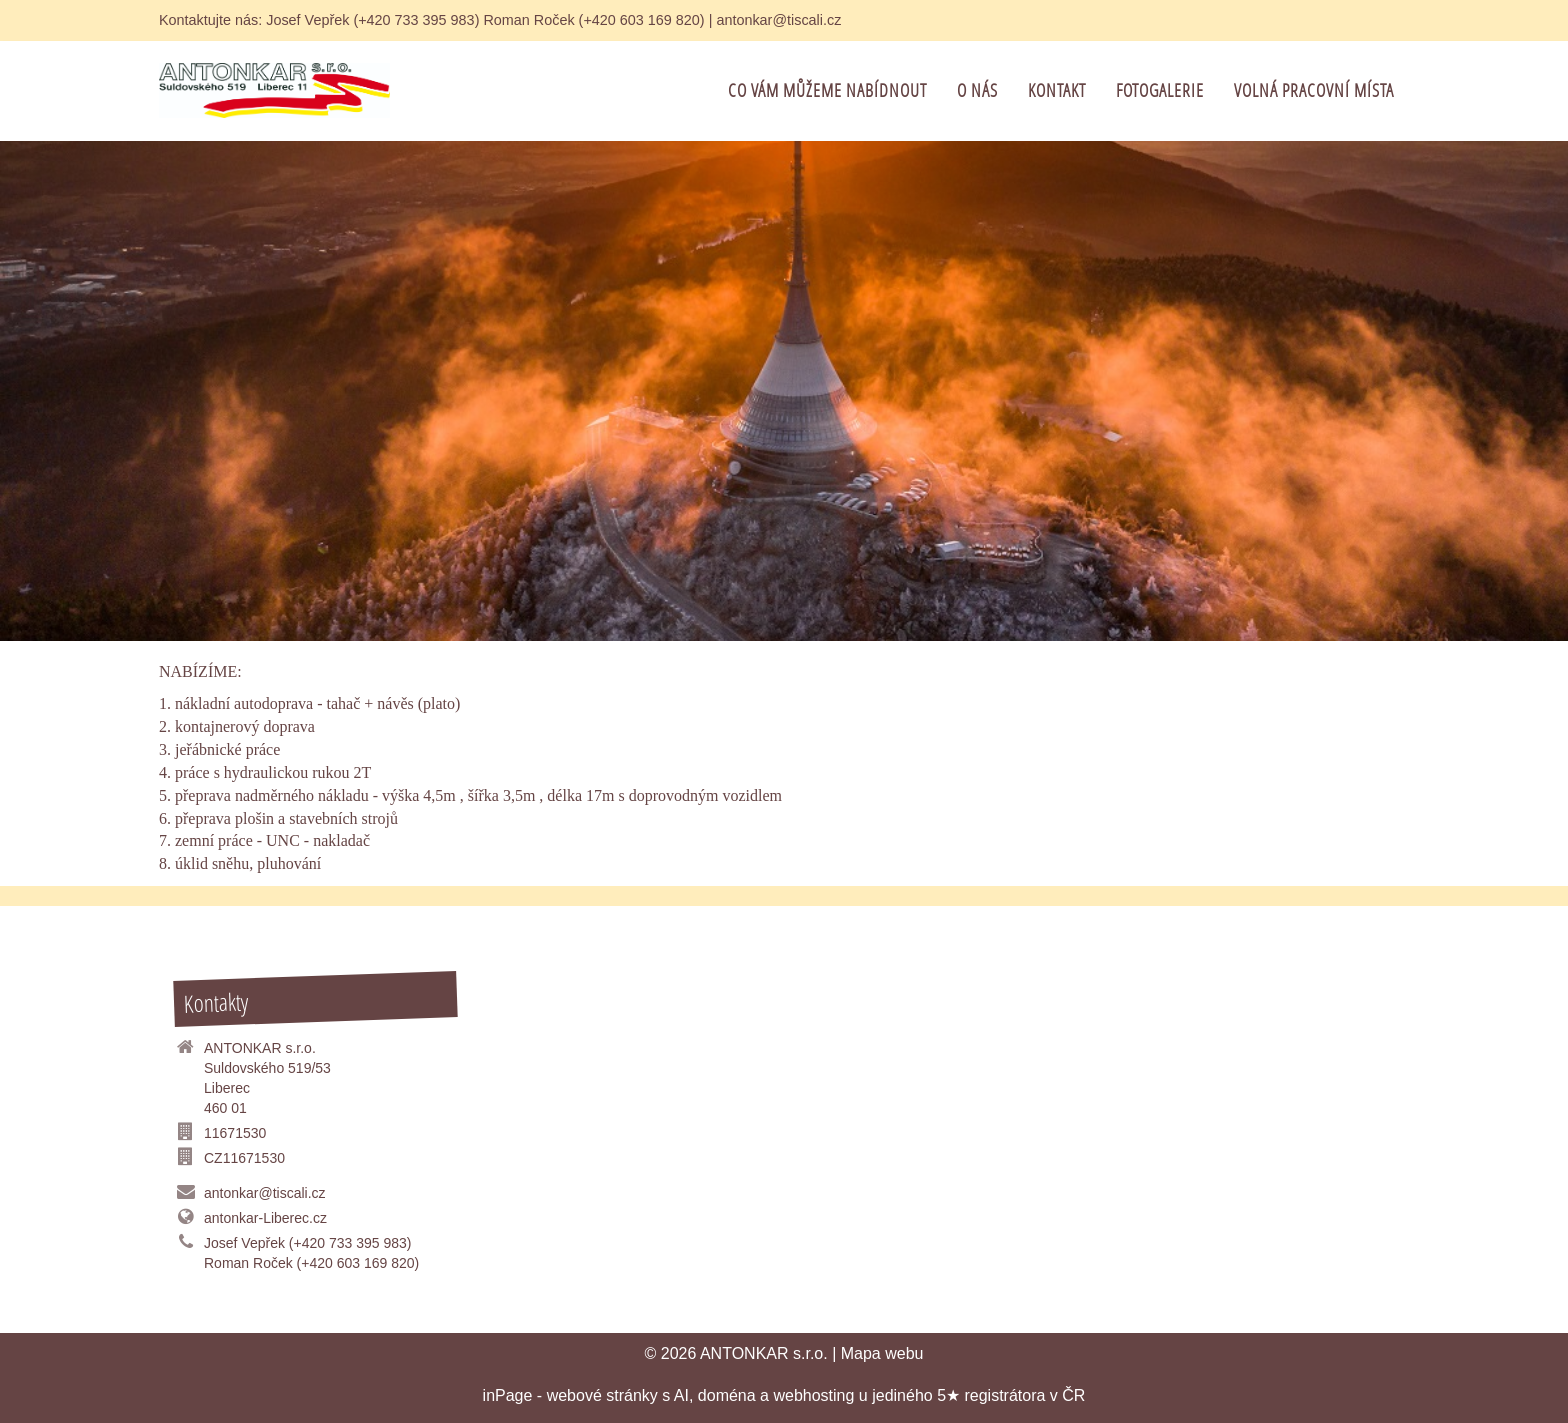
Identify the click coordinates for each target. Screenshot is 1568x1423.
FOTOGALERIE (1160, 90)
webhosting (813, 1395)
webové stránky (602, 1395)
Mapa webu (882, 1353)
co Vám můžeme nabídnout (827, 90)
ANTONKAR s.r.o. (764, 1353)
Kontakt (1057, 90)
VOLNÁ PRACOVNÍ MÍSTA (1314, 90)
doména (727, 1395)
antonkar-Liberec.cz (265, 1218)
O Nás (977, 90)
